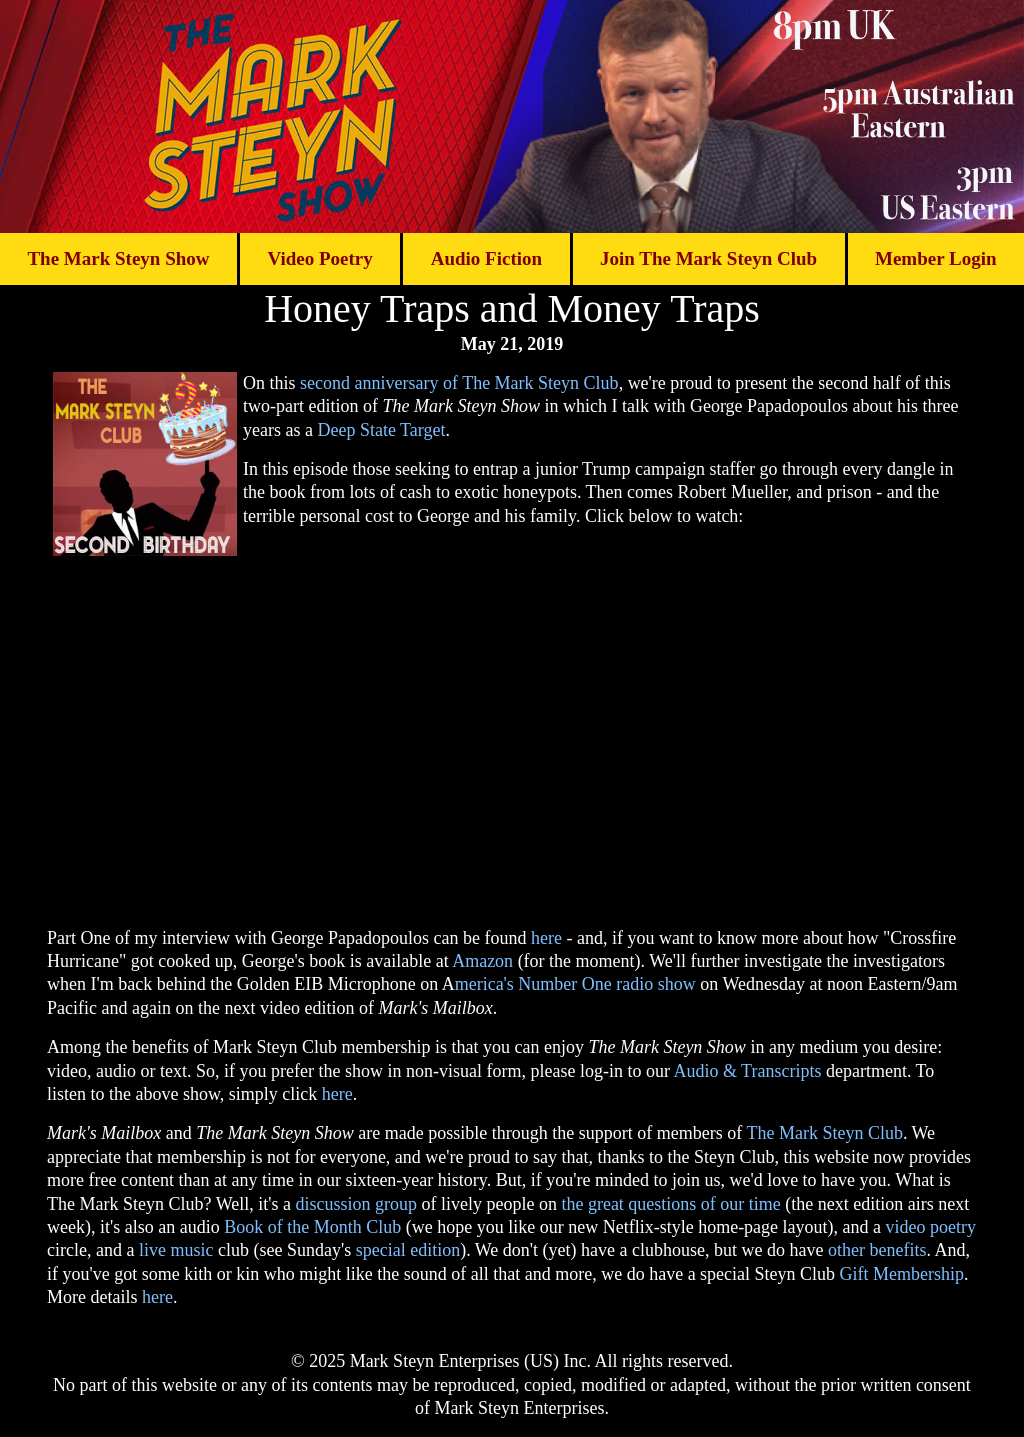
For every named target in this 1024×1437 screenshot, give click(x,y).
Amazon (482, 961)
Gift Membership (902, 1274)
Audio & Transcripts (747, 1071)
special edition (408, 1250)
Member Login (936, 258)
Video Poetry (319, 258)
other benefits (877, 1250)
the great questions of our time (670, 1204)
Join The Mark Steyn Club (708, 258)
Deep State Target (381, 430)
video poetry (931, 1227)
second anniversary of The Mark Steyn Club (459, 383)
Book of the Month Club (312, 1227)
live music (176, 1250)
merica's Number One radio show (575, 984)
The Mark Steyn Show (118, 258)
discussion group (356, 1204)
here (546, 938)
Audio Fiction (486, 258)
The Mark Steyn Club (824, 1133)
